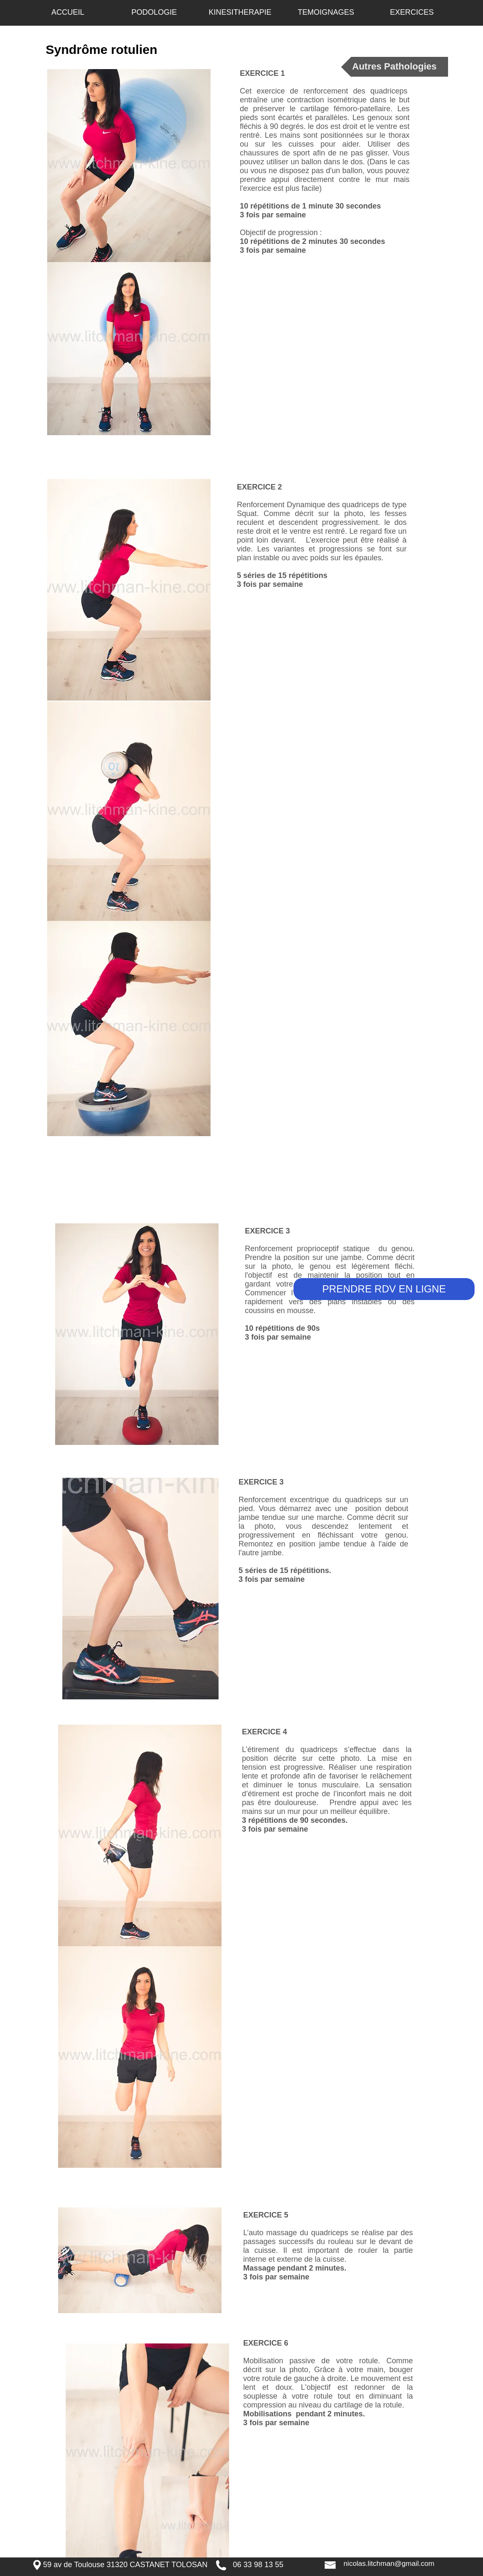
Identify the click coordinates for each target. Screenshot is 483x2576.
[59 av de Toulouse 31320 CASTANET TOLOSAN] (125, 2565)
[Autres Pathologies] (394, 67)
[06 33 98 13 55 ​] (259, 2565)
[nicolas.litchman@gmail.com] (389, 2564)
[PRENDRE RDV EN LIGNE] (384, 1289)
